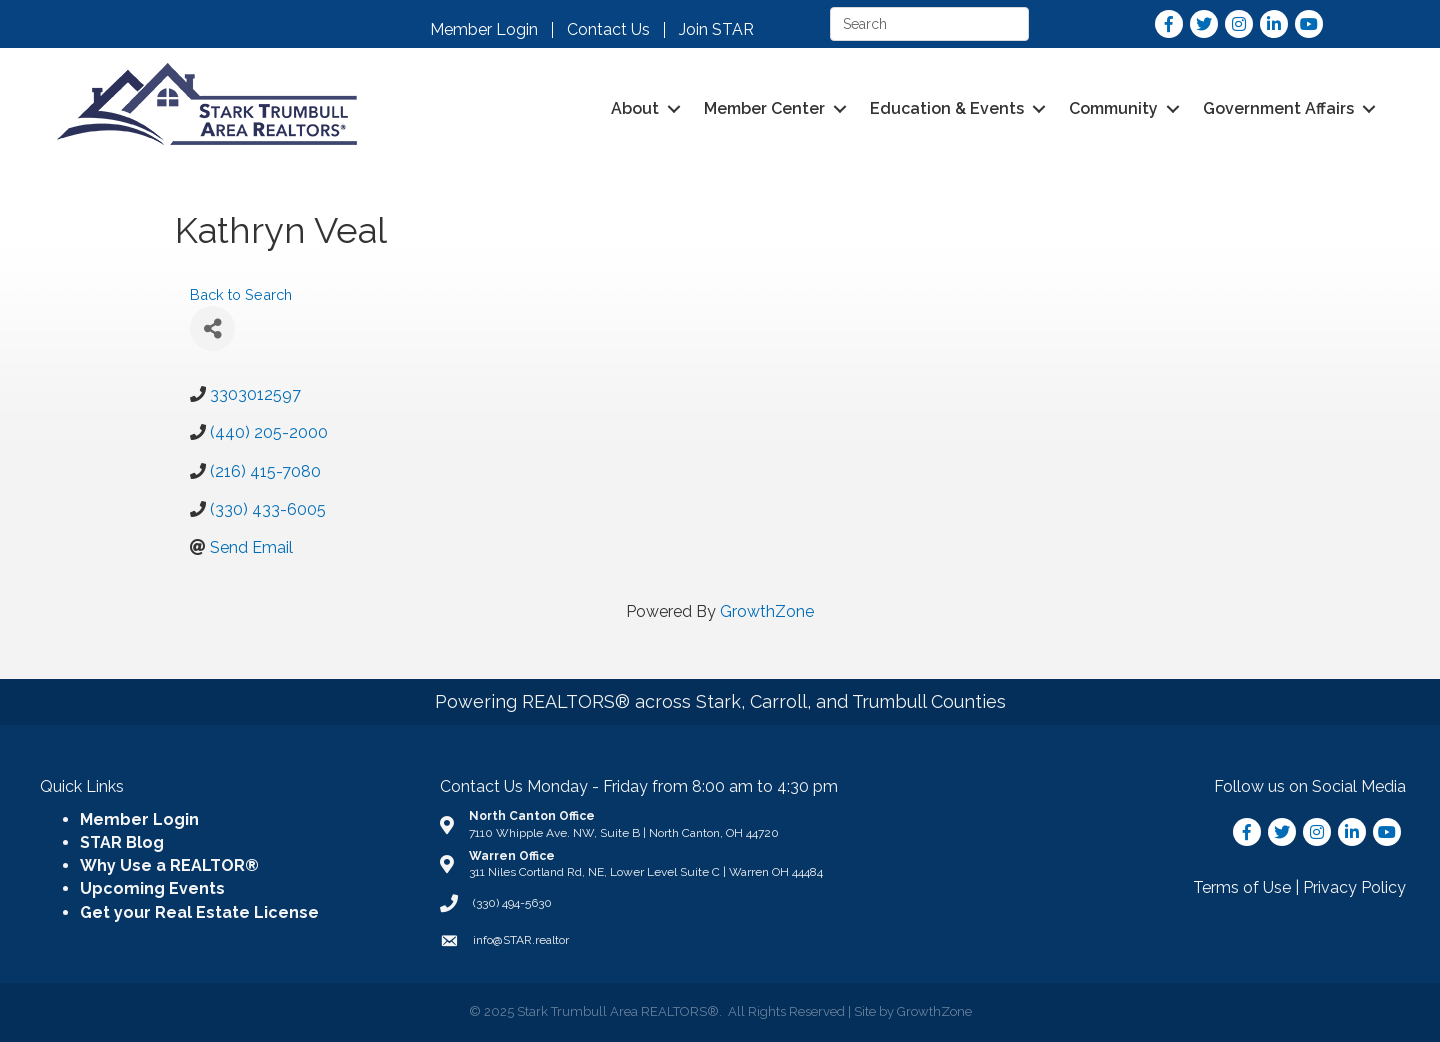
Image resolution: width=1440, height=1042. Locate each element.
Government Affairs (1278, 108)
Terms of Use (1242, 887)
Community (1113, 108)
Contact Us (608, 30)
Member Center (764, 108)
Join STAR (716, 30)
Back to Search (241, 294)
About (635, 108)
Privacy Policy (1354, 887)
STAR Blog (122, 842)
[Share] (212, 328)
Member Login (484, 30)
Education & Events (947, 108)
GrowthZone (767, 611)
